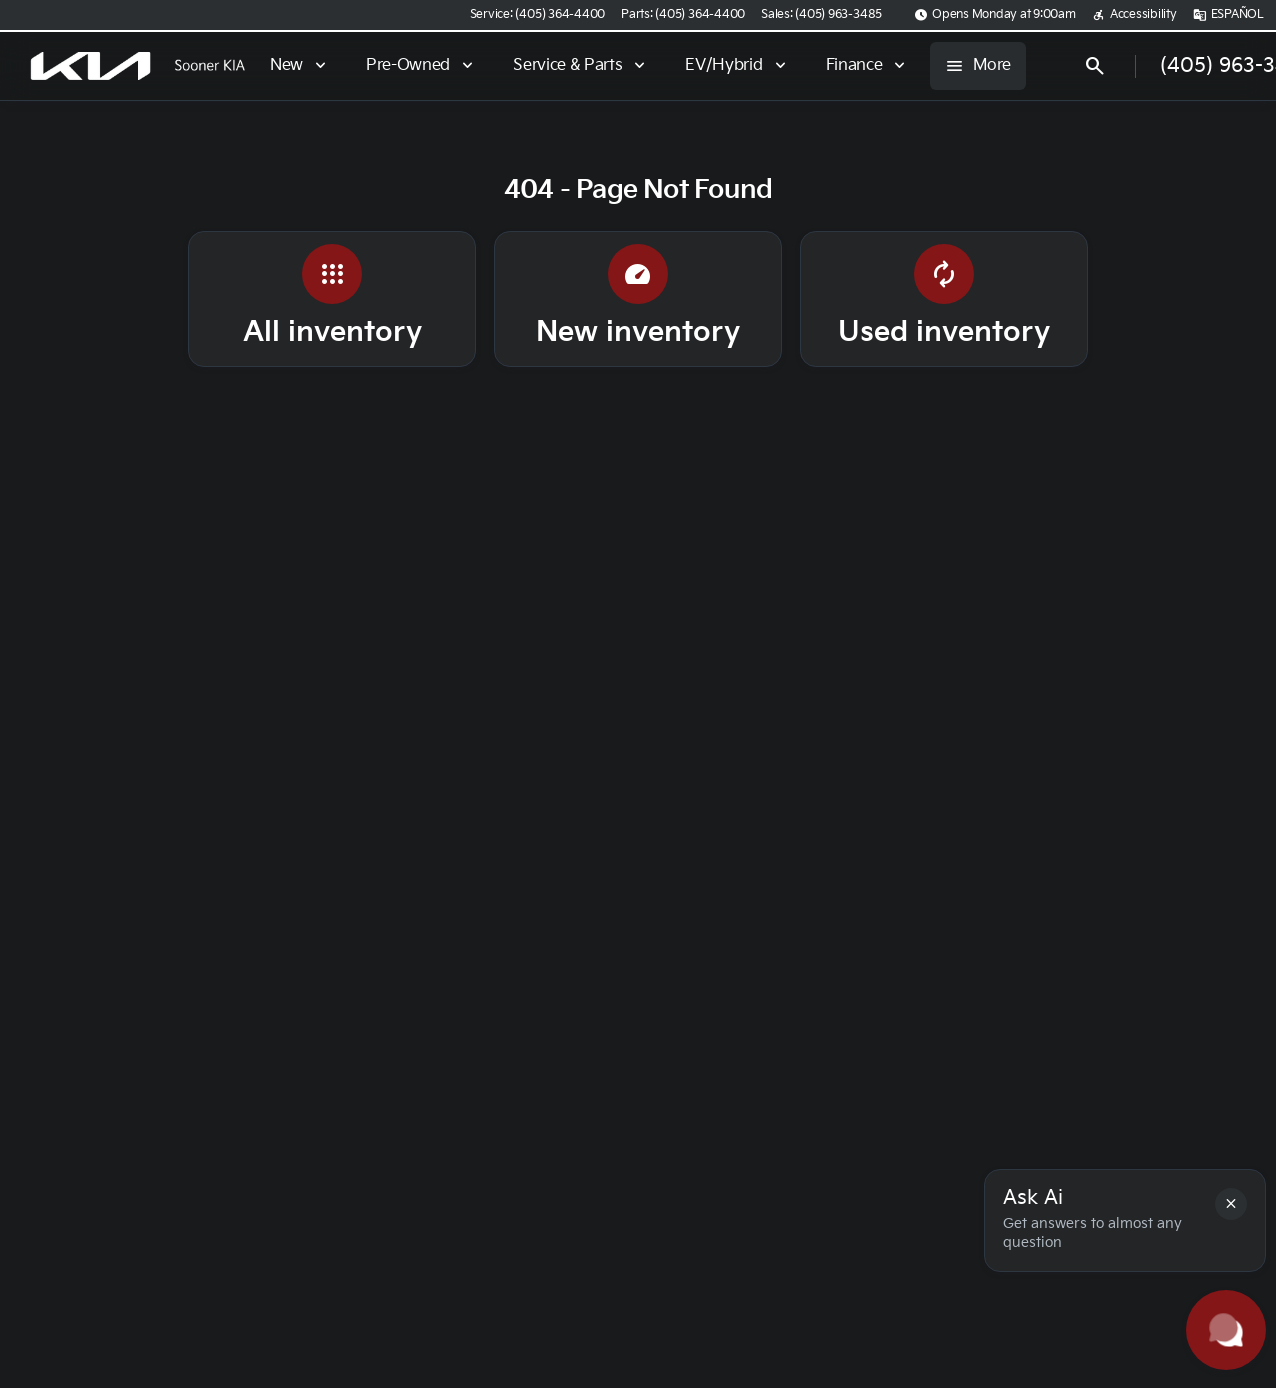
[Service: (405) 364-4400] (537, 15)
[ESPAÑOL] (1228, 15)
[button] (1231, 1204)
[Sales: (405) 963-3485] (821, 15)
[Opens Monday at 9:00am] (995, 15)
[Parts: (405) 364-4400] (683, 15)
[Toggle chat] (1226, 1330)
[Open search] (1095, 66)
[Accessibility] (1134, 15)
